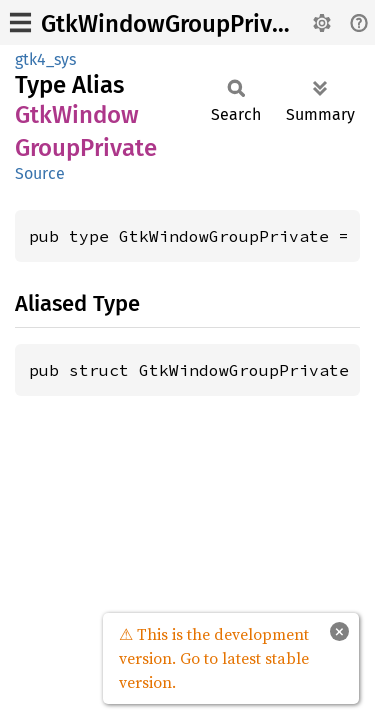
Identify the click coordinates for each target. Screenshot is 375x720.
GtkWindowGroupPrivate (174, 24)
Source (40, 173)
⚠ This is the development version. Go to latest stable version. (214, 658)
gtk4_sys (45, 59)
